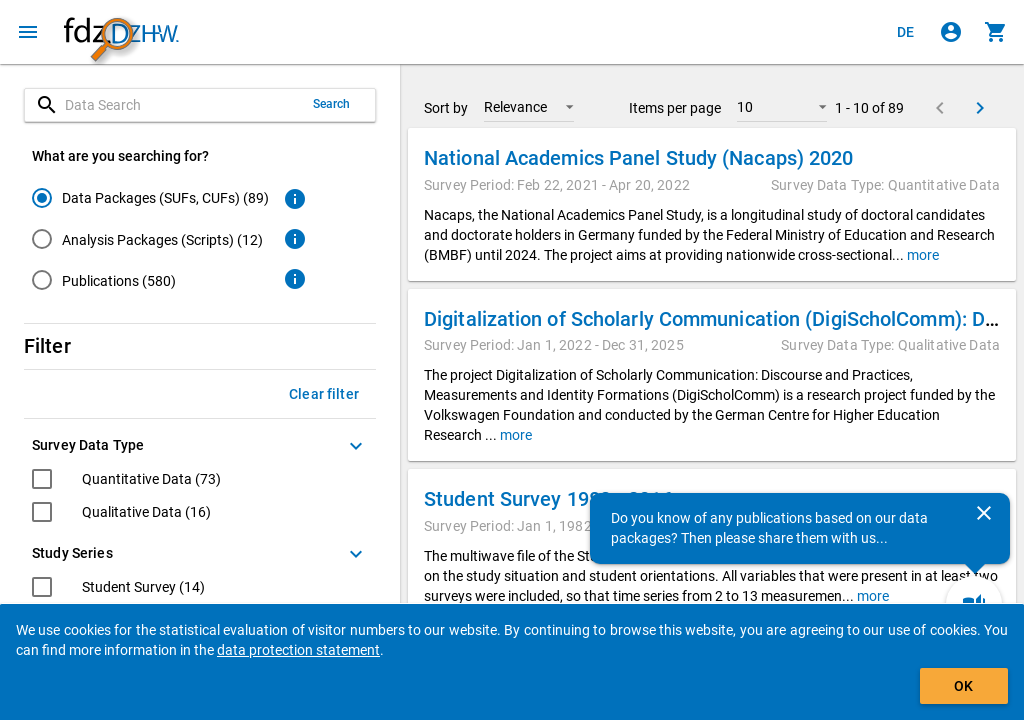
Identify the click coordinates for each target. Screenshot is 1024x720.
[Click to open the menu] (28, 32)
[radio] (150, 197)
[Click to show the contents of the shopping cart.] (996, 32)
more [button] (921, 255)
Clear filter (324, 394)
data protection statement (298, 650)
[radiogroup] (150, 243)
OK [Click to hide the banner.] (963, 686)
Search (332, 104)
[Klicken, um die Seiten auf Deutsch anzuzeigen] (906, 32)
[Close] (984, 513)
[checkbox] (126, 481)
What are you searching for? (120, 156)
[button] (529, 107)
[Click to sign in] (951, 32)
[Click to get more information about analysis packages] (295, 239)
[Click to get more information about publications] (295, 279)
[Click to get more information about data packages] (295, 199)
